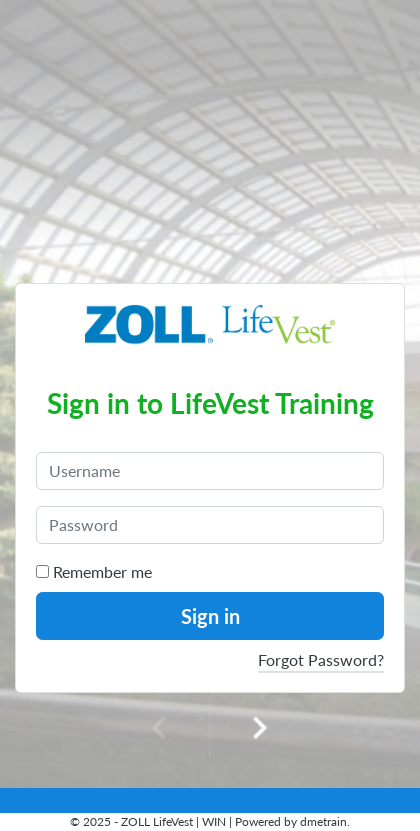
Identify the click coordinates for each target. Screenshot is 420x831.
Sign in (210, 616)
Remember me (94, 571)
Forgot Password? (321, 659)
